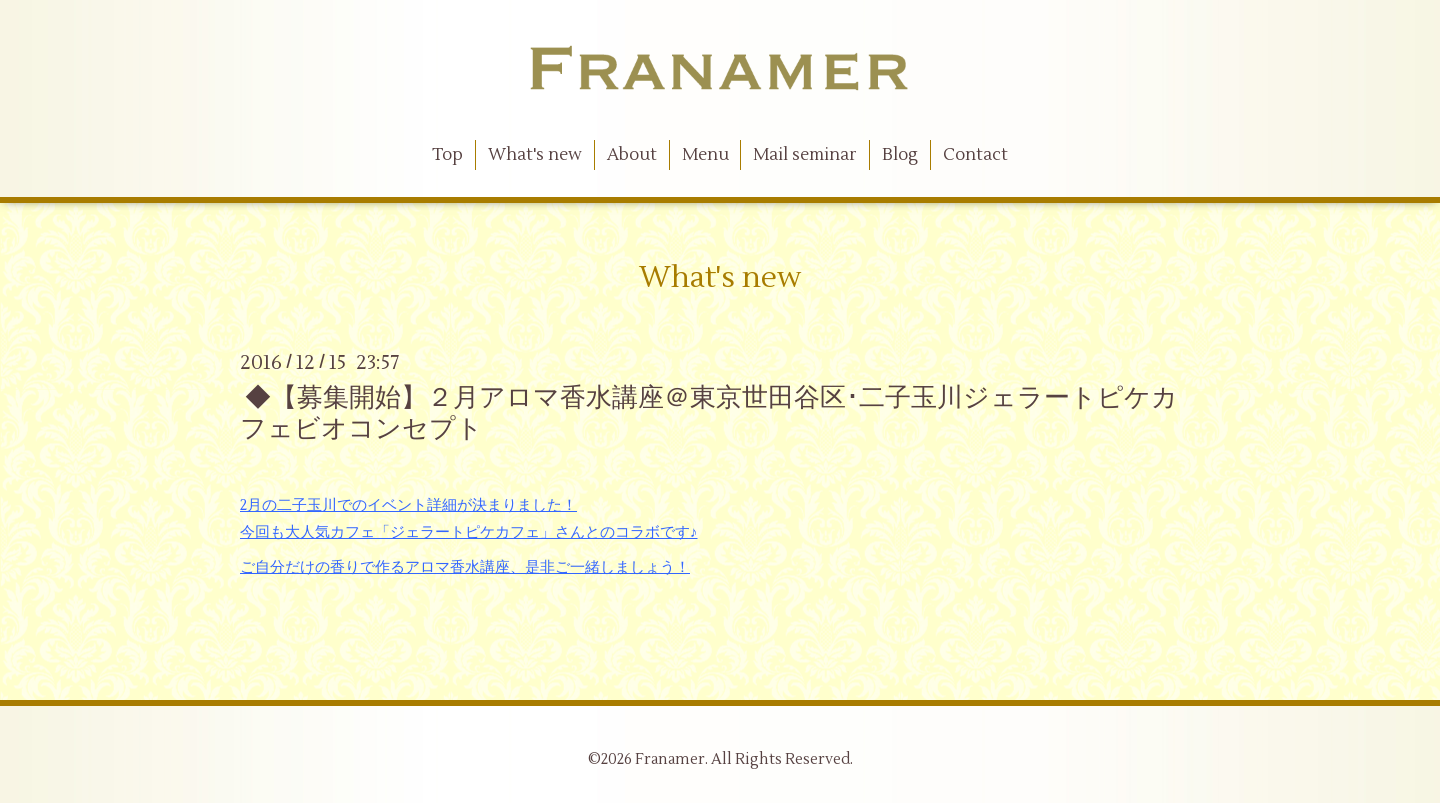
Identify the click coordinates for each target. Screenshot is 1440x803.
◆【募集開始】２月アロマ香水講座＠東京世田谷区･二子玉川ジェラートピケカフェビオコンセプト (709, 413)
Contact (975, 155)
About (632, 155)
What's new (535, 155)
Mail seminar (805, 155)
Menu (705, 155)
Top (447, 155)
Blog (900, 155)
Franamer (670, 759)
